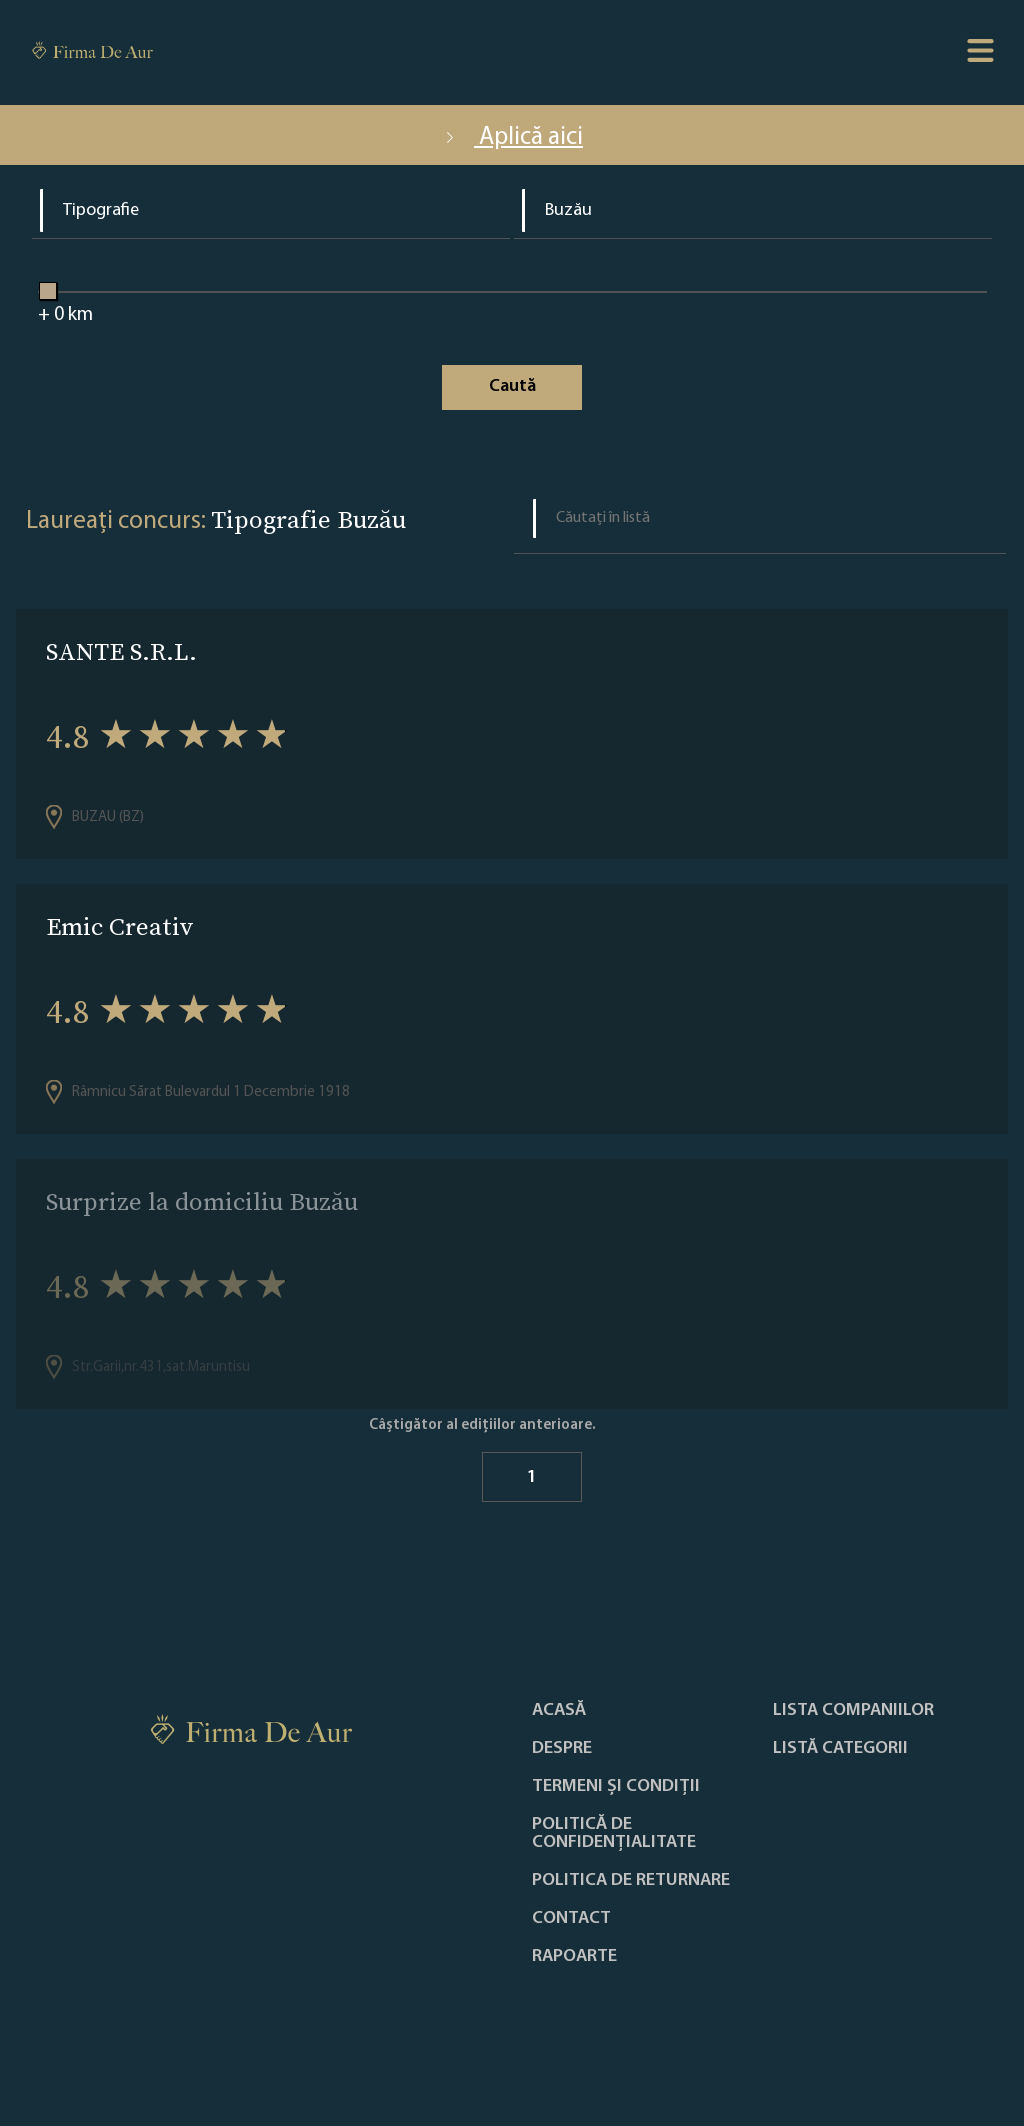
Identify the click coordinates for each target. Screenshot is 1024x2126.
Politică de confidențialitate (614, 1834)
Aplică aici (512, 137)
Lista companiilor (853, 1711)
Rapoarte (574, 1957)
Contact (571, 1919)
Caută (512, 386)
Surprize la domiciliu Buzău (202, 1201)
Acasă (559, 1711)
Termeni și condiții (616, 1787)
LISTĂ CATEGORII (840, 1749)
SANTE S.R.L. (121, 651)
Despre (562, 1749)
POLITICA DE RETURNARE (631, 1881)
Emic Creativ (120, 926)
